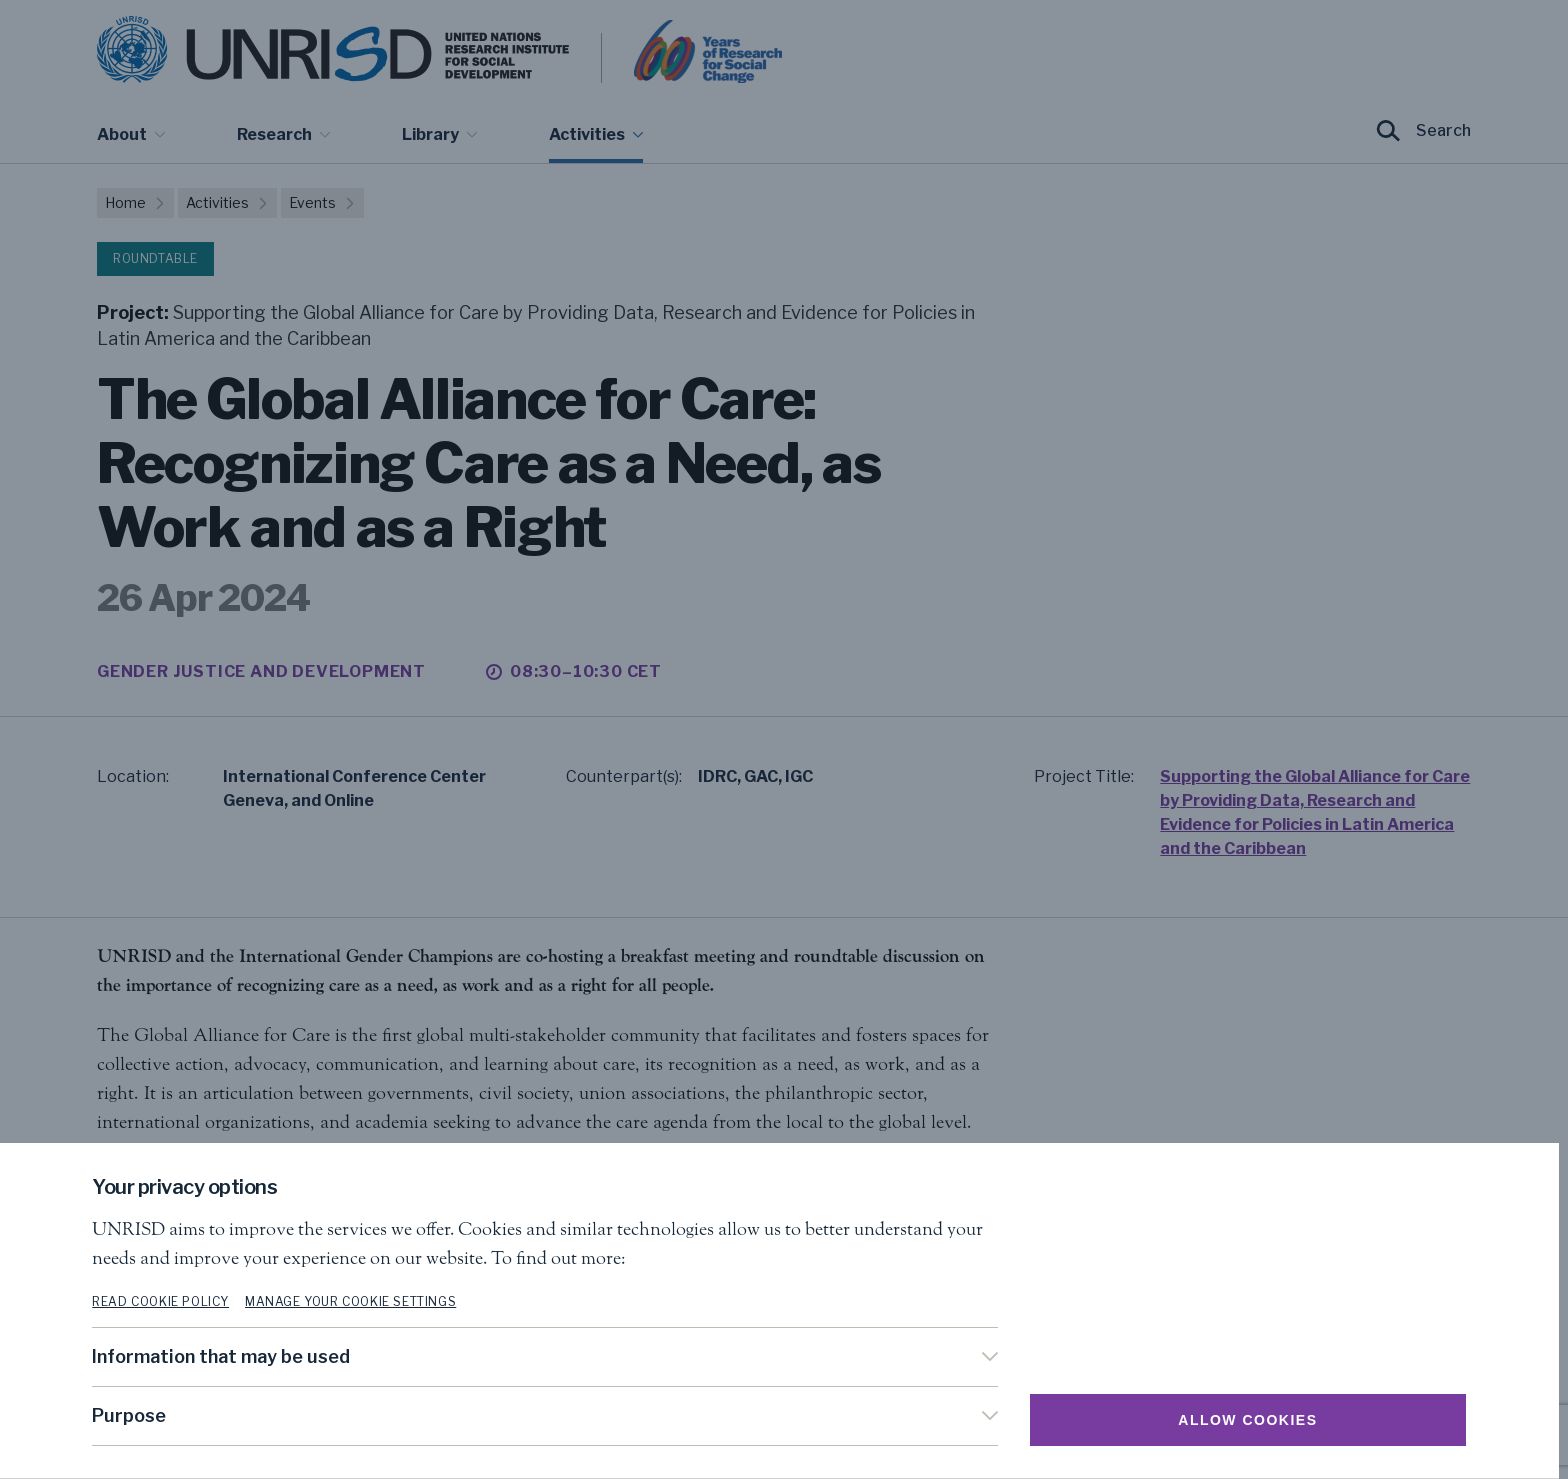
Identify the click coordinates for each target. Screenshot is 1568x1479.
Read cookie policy (165, 1301)
